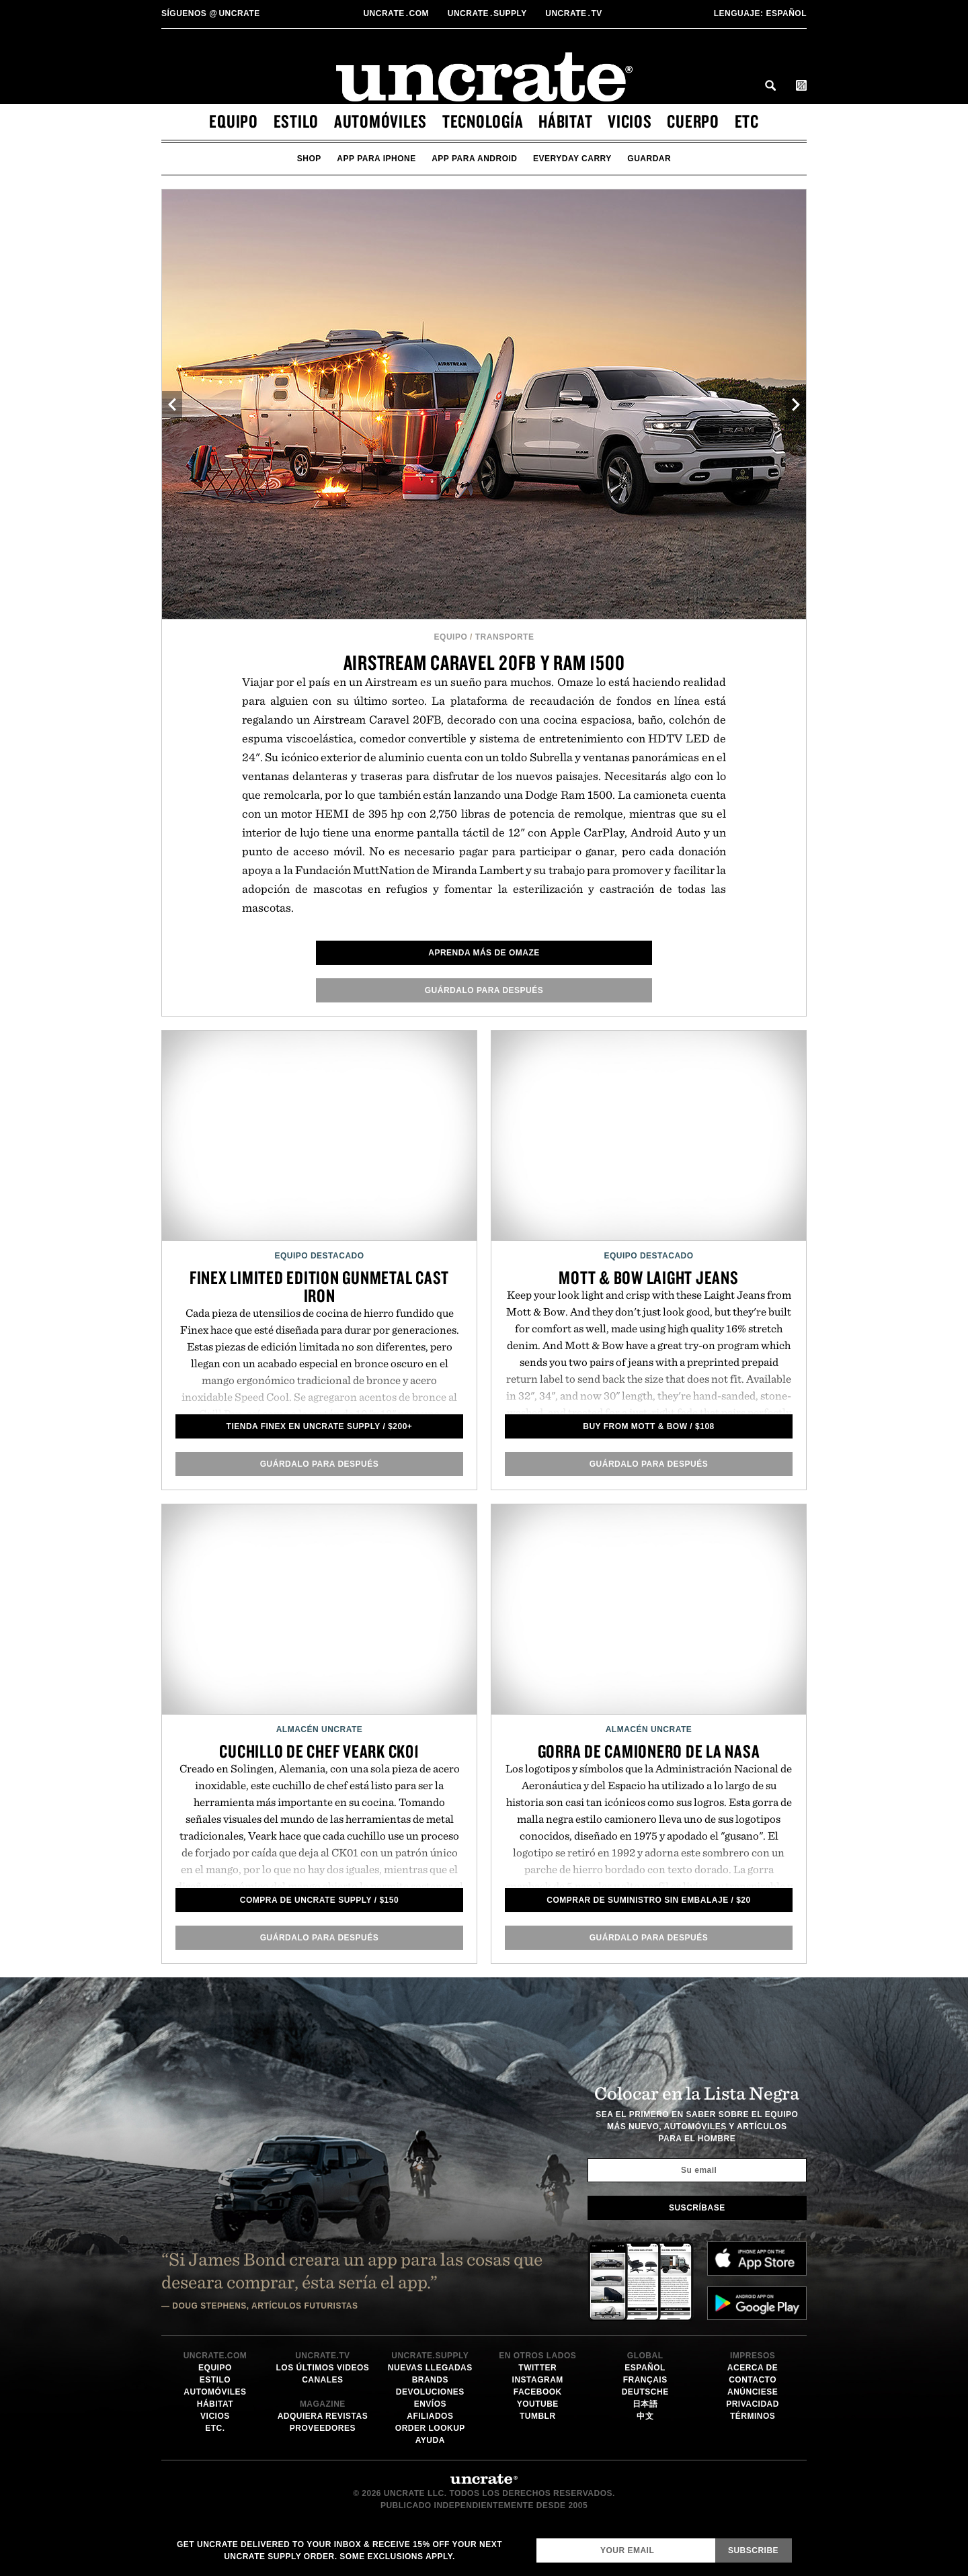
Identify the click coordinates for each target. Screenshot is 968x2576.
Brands (430, 2380)
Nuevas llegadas (430, 2367)
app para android (474, 158)
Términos (752, 2416)
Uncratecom (397, 13)
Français (645, 2380)
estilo (296, 121)
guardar (649, 158)
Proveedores (323, 2428)
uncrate (210, 13)
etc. (215, 2428)
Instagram (537, 2380)
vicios (630, 121)
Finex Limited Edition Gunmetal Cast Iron (319, 1286)
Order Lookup (430, 2428)
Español (760, 13)
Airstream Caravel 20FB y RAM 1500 (484, 662)
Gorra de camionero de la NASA (649, 1751)
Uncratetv (574, 13)
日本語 (645, 2404)
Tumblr (538, 2416)
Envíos (430, 2404)
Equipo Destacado (319, 1255)
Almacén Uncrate (319, 1729)
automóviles (380, 121)
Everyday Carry (572, 158)
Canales (323, 2380)
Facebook (538, 2392)
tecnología (483, 121)
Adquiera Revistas (323, 2416)
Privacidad (752, 2404)
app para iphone (376, 158)
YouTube (538, 2404)
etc (747, 121)
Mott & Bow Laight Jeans (648, 1277)
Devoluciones (430, 2392)
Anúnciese (752, 2392)
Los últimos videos (322, 2367)
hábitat (565, 121)
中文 (645, 2416)
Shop (309, 158)
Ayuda (430, 2440)
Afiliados (430, 2416)
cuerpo (693, 121)
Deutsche (645, 2392)
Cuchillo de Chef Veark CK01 (319, 1751)
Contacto (752, 2380)
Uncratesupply (489, 13)
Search (770, 85)
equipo (233, 121)
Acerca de (752, 2367)
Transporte (504, 637)
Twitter (537, 2367)
